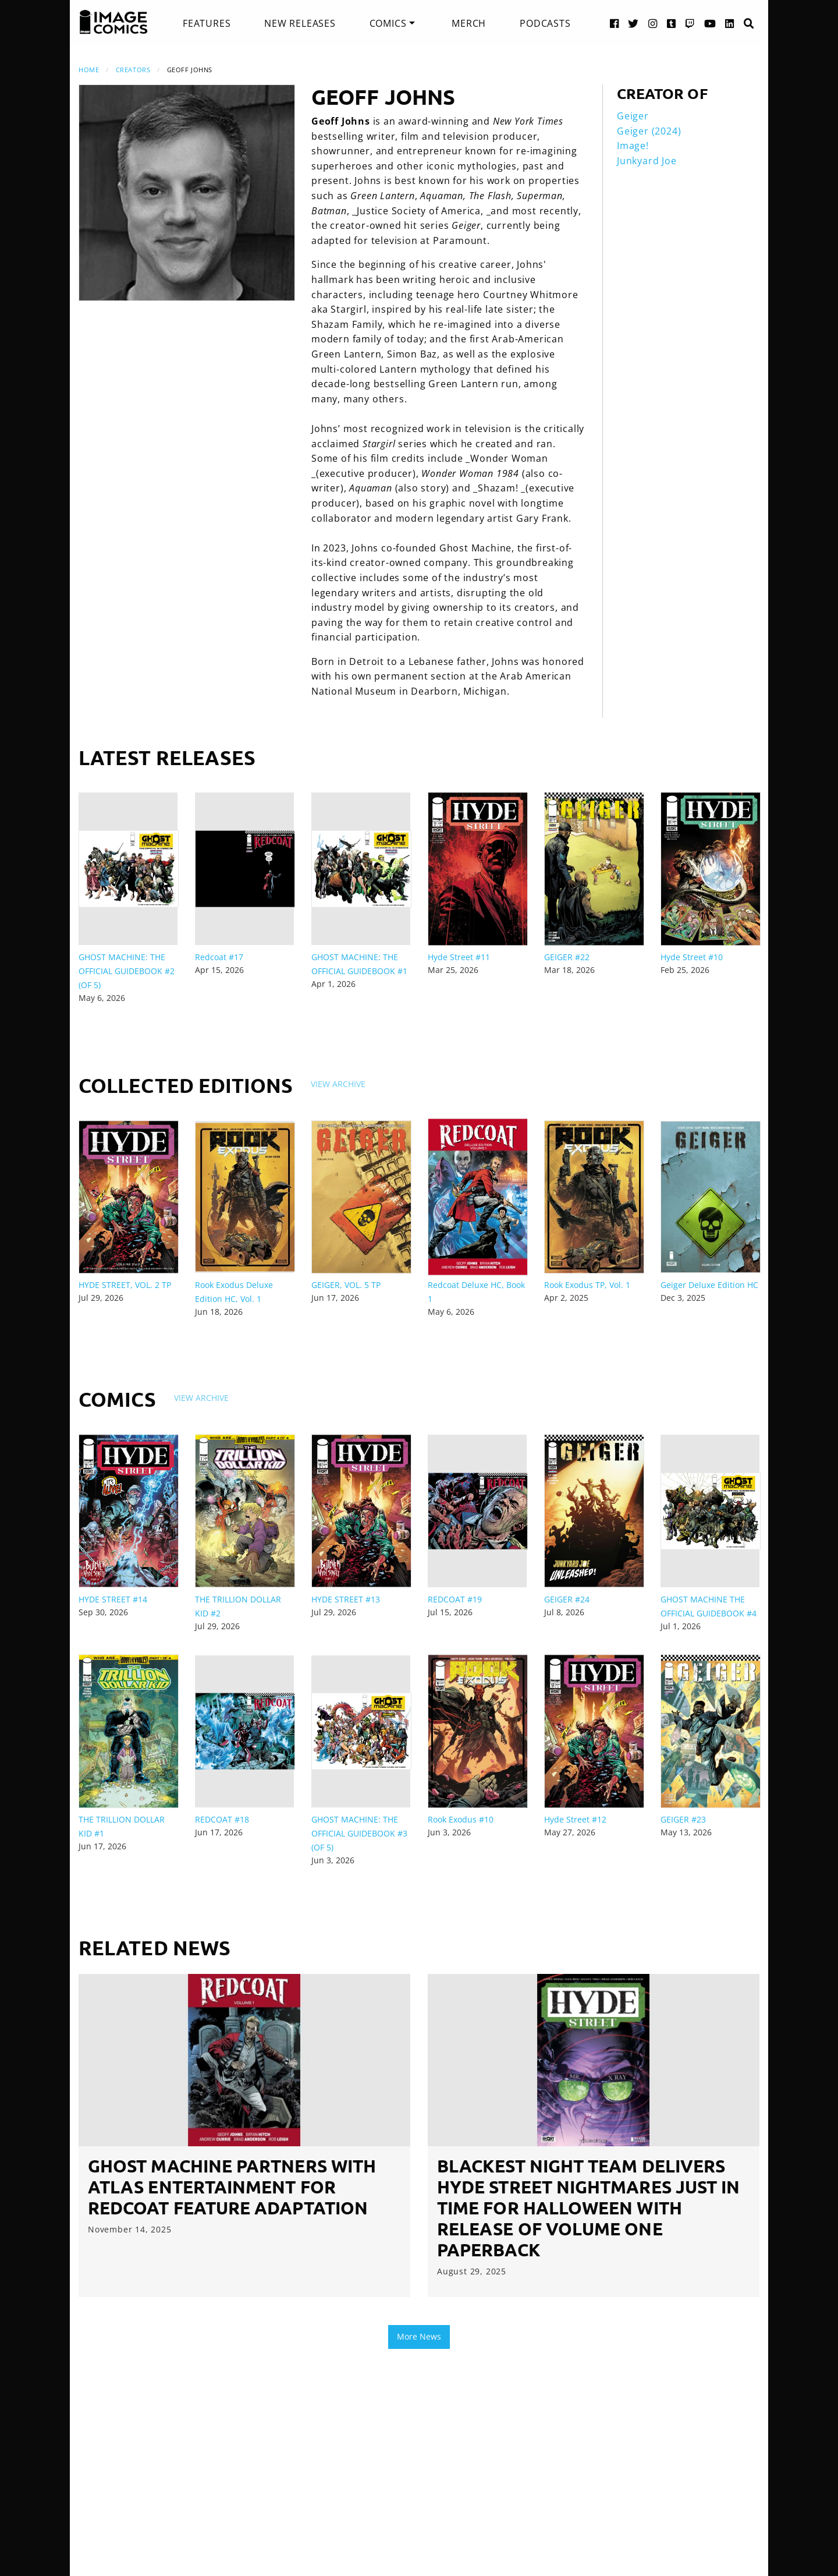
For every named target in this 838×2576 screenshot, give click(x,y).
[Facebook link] (614, 23)
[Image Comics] (113, 22)
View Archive (338, 1083)
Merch (469, 23)
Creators (133, 69)
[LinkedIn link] (729, 23)
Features (206, 23)
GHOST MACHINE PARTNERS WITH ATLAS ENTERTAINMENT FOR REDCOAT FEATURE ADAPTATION (232, 2186)
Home (89, 69)
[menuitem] (206, 23)
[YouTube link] (710, 23)
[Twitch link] (690, 23)
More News (419, 2336)
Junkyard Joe (647, 160)
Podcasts (545, 23)
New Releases (300, 23)
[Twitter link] (633, 23)
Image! (633, 145)
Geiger (633, 115)
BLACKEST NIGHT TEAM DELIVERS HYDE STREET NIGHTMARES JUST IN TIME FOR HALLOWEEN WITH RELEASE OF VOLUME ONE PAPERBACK (588, 2207)
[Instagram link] (653, 23)
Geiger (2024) (649, 131)
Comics (388, 23)
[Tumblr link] (671, 23)
